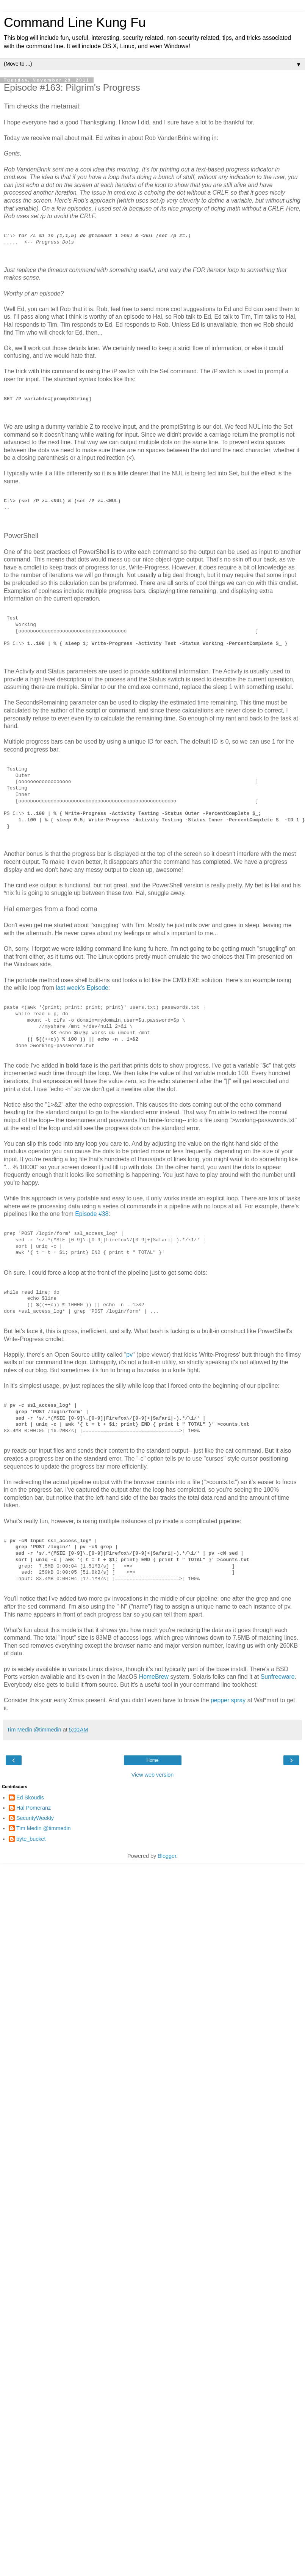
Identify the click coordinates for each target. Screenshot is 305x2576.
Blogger (167, 1856)
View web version (152, 1775)
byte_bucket (31, 1839)
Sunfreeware (278, 1676)
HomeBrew (154, 1676)
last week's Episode (82, 987)
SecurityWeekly (35, 1818)
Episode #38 (91, 1214)
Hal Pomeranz (33, 1808)
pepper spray (228, 1700)
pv (129, 1354)
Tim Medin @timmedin (43, 1828)
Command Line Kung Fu (74, 22)
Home (152, 1760)
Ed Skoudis (30, 1797)
